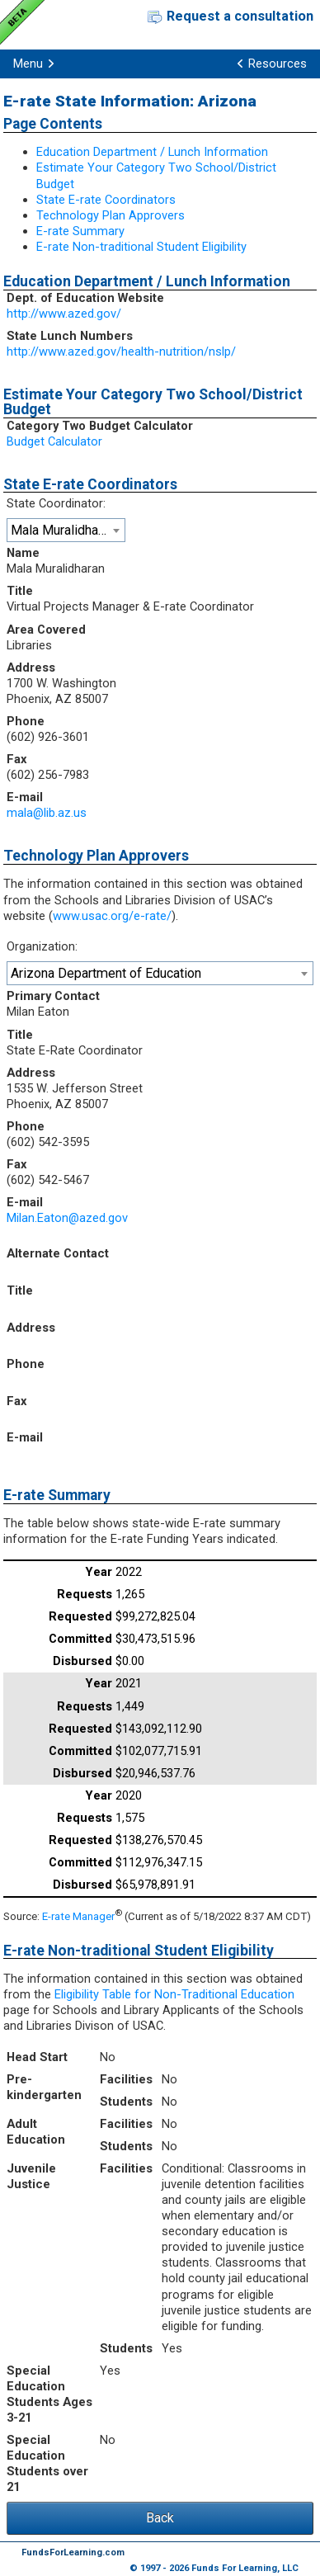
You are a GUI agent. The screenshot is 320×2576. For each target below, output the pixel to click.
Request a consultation (240, 16)
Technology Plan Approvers (110, 215)
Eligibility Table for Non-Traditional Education (174, 1994)
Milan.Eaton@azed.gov (67, 1217)
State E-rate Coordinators (106, 199)
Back (160, 2518)
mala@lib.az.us (47, 812)
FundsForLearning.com (73, 2552)
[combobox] (66, 530)
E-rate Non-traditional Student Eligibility (141, 246)
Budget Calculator (54, 441)
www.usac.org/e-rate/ (112, 915)
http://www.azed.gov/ (64, 313)
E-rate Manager (78, 1916)
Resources (277, 63)
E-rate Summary (80, 231)
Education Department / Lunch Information (152, 151)
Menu (28, 63)
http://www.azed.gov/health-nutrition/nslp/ (121, 351)
